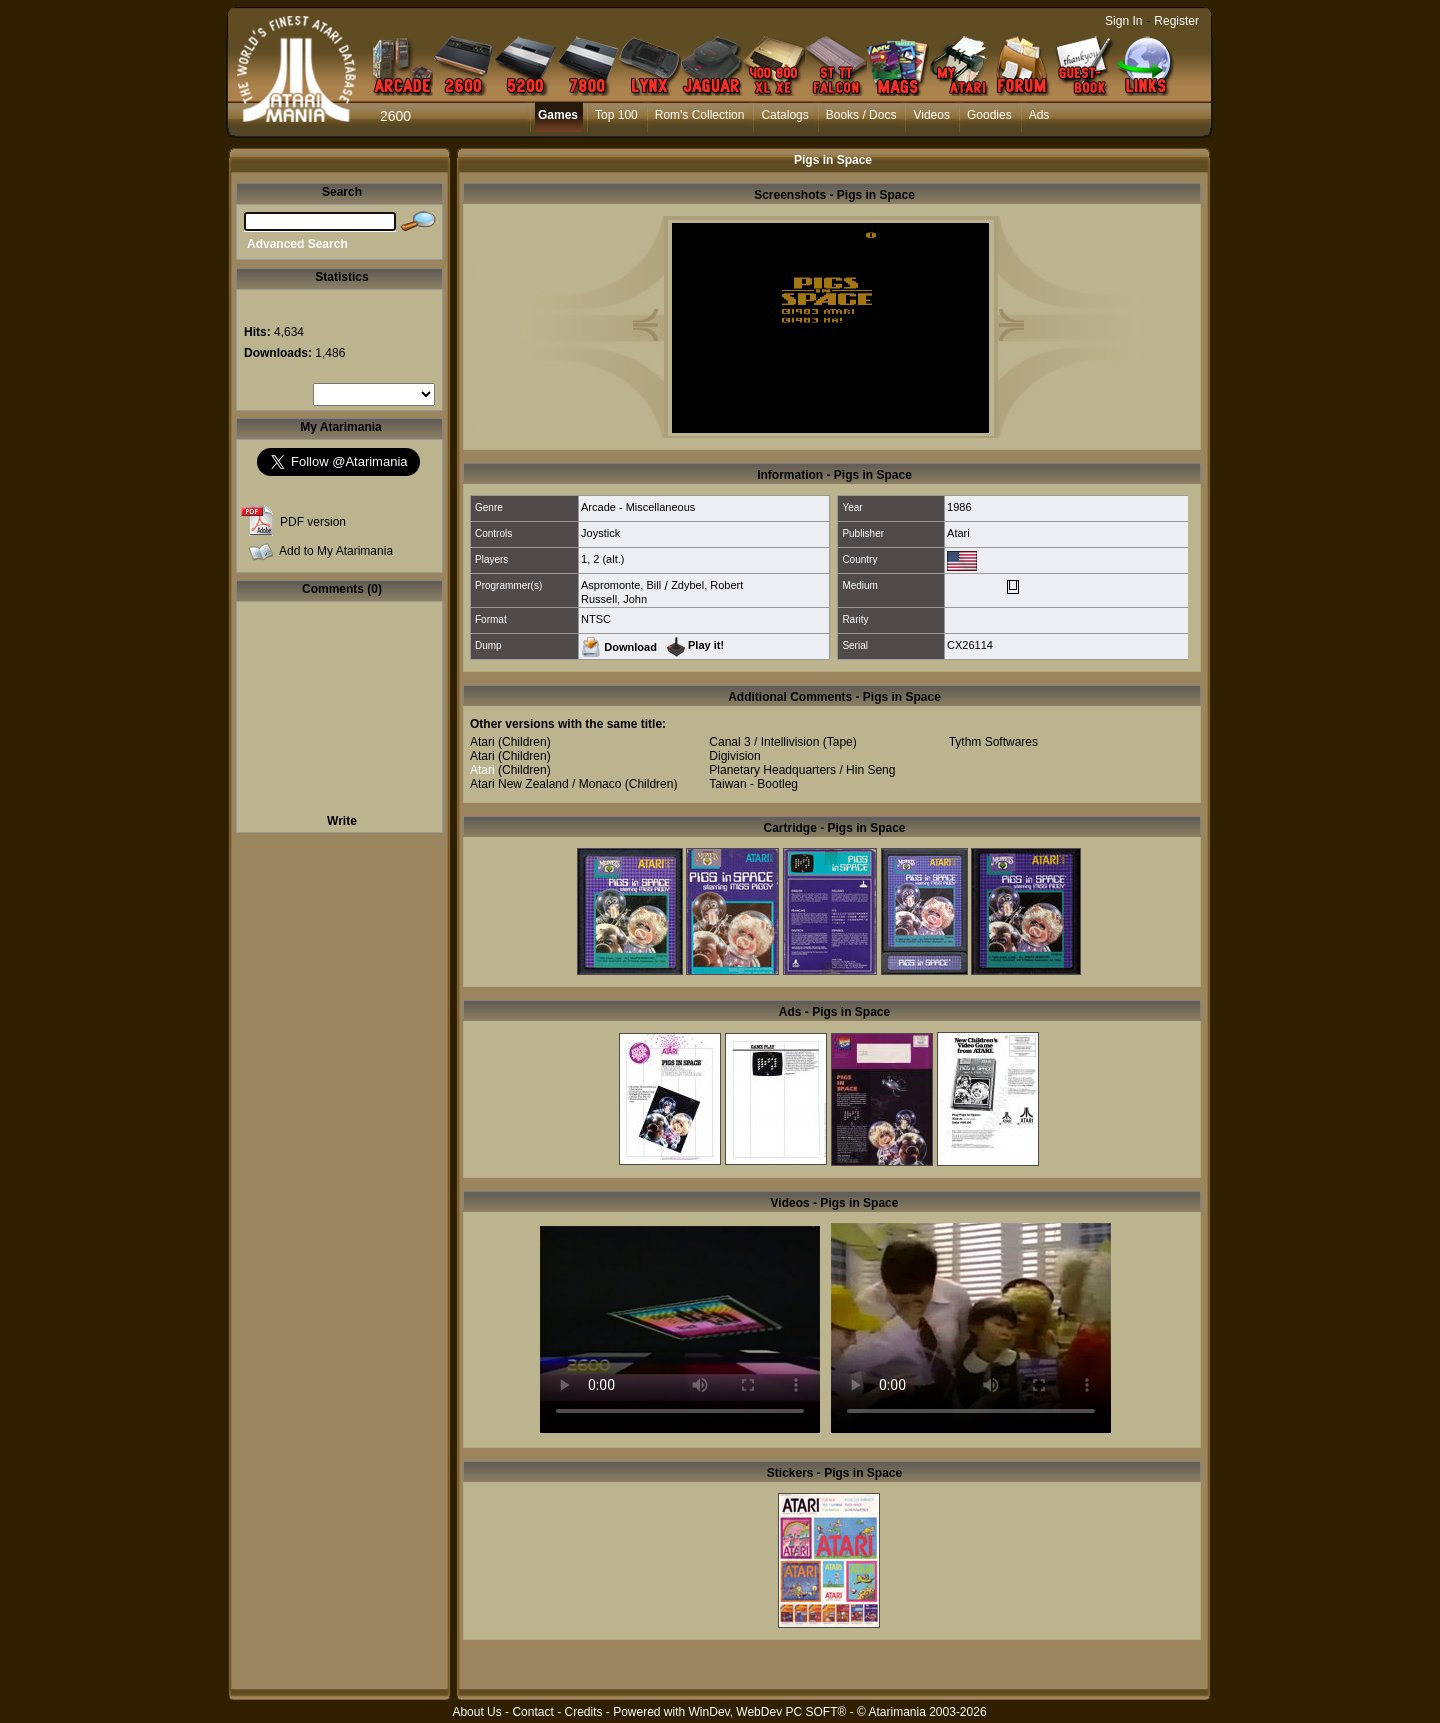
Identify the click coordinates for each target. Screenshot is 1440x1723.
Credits (583, 1712)
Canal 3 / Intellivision (764, 742)
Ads (1039, 115)
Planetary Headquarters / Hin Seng (802, 770)
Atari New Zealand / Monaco (545, 784)
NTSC (596, 619)
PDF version (313, 522)
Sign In (1123, 21)
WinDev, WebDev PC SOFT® (768, 1712)
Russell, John (614, 599)
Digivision (734, 756)
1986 (959, 507)
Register (1176, 21)
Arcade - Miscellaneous (638, 507)
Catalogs (784, 115)
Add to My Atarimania (336, 551)
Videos (931, 115)
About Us (476, 1712)
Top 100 (616, 115)
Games (558, 115)
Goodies (989, 115)
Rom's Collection (700, 115)
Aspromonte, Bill (621, 585)
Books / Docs (861, 115)
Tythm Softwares (993, 742)
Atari (958, 533)
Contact (532, 1712)
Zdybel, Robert (707, 585)
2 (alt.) (608, 559)
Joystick (600, 533)
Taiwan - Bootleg (753, 784)
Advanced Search (297, 244)
